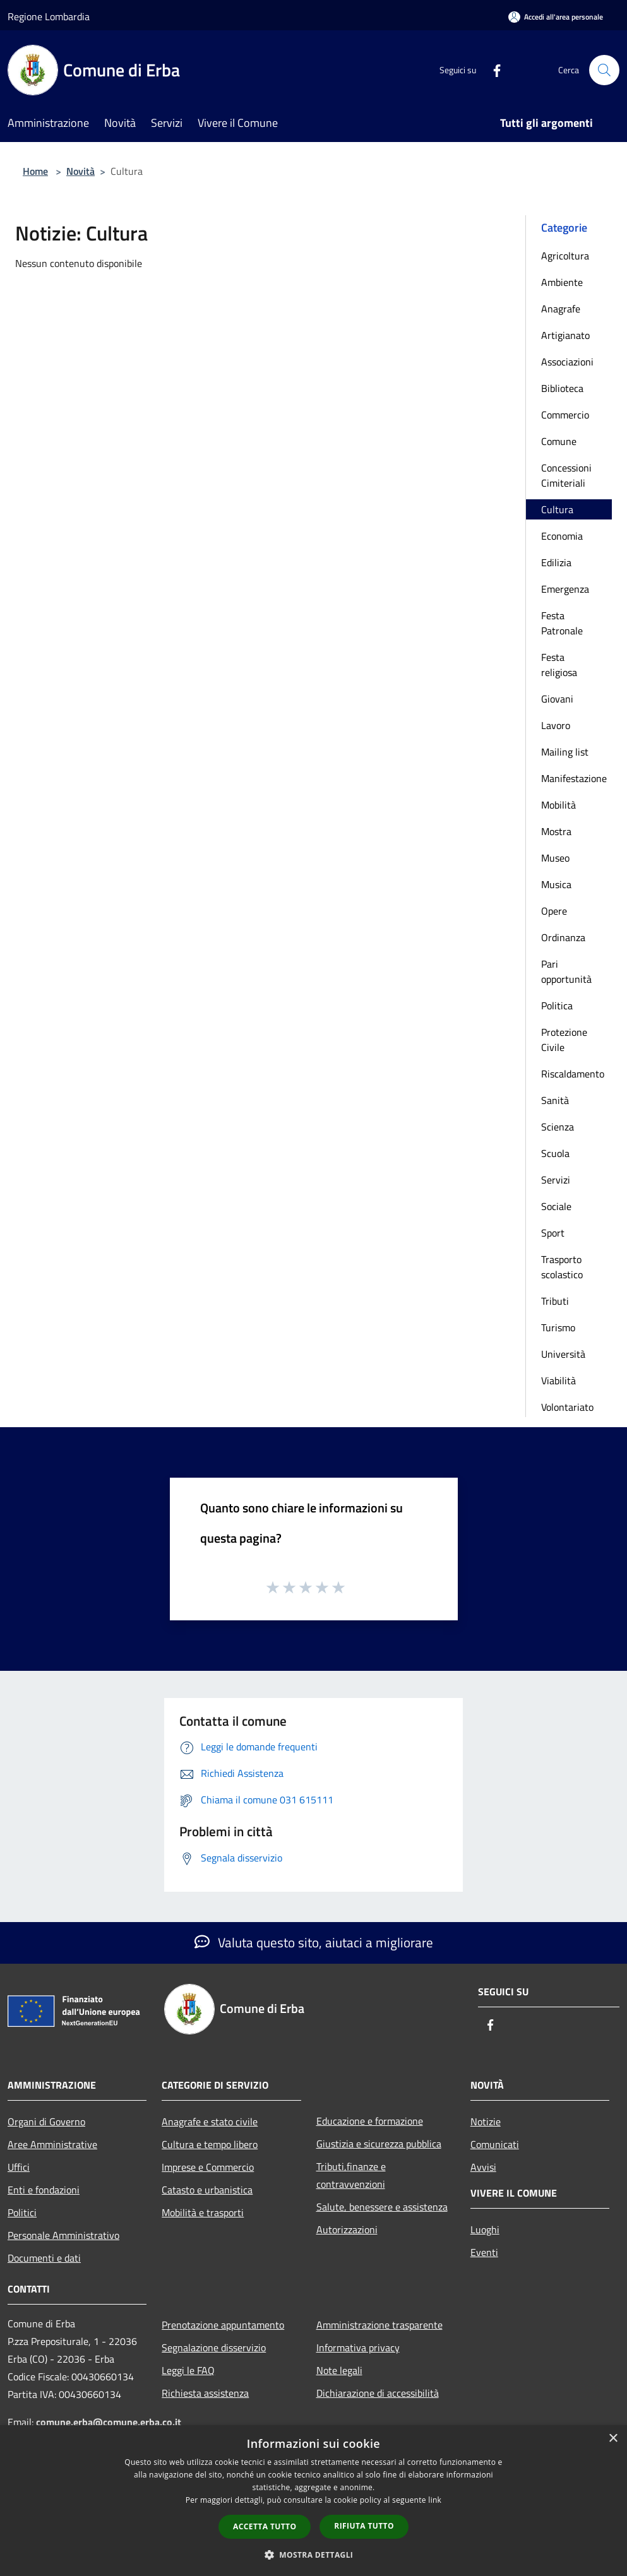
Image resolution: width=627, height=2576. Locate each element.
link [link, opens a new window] (434, 2500)
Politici (22, 2212)
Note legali (339, 2370)
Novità (80, 171)
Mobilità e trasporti (203, 2212)
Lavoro (555, 725)
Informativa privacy (358, 2347)
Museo (555, 857)
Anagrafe (560, 308)
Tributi (555, 1301)
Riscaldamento (572, 1073)
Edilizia (556, 562)
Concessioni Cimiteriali (566, 475)
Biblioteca (562, 388)
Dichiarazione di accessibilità (377, 2393)
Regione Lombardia (49, 16)
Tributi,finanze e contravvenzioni (351, 2175)
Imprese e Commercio (208, 2167)
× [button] (613, 2438)
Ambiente (562, 282)
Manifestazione (574, 778)
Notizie (485, 2121)
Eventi (484, 2252)
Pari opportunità (566, 971)
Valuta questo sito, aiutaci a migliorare (313, 1942)
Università (563, 1354)
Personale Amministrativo (63, 2235)
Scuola (555, 1153)
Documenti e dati (44, 2257)
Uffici (19, 2167)
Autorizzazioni (347, 2229)
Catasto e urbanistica (207, 2189)
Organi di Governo (46, 2121)
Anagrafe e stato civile (210, 2121)
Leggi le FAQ (188, 2370)
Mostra (556, 831)
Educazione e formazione (369, 2120)
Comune (558, 441)
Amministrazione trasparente (379, 2324)
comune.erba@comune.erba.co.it (108, 2422)
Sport (552, 1232)
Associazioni (567, 361)
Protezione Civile (564, 1039)
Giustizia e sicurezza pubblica (378, 2143)
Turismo (558, 1327)
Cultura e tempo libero (210, 2144)
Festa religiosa (559, 665)
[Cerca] (604, 70)
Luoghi (484, 2229)
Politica (557, 1005)
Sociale (556, 1206)
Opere (554, 910)
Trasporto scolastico (562, 1267)
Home (35, 171)
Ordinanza (563, 937)
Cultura (557, 509)
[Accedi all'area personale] (555, 17)
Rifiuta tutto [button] (364, 2525)
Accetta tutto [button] (264, 2526)
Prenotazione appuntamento (223, 2324)
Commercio (565, 414)
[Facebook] (492, 69)
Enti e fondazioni (44, 2189)
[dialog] (313, 2500)
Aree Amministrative (52, 2144)
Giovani (557, 698)
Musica (556, 884)
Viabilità (558, 1380)
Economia (562, 535)
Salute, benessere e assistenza (382, 2206)
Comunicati (494, 2144)
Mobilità (558, 804)
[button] (314, 2554)
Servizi (555, 1179)
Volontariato (567, 1407)
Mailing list (564, 751)
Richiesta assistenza (205, 2393)
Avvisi (483, 2167)
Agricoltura (565, 255)
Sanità (555, 1100)
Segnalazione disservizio (214, 2347)
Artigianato (565, 335)
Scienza (557, 1126)
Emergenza (565, 589)
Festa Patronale (562, 623)
